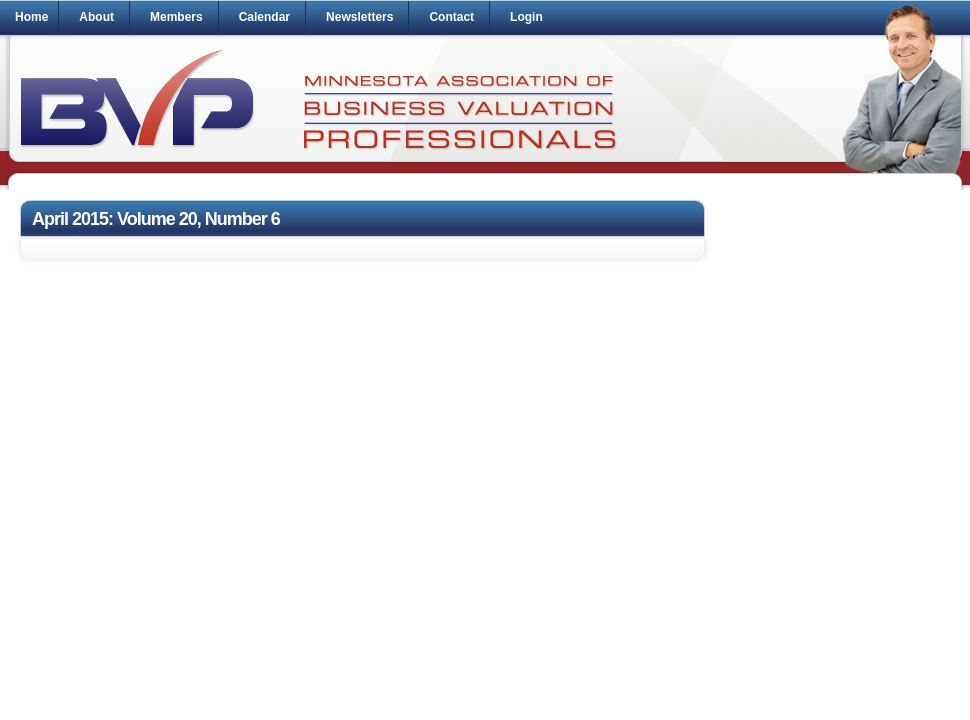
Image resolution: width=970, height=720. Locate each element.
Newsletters (359, 17)
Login (526, 17)
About (96, 17)
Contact (451, 17)
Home (31, 17)
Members (176, 17)
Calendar (264, 17)
